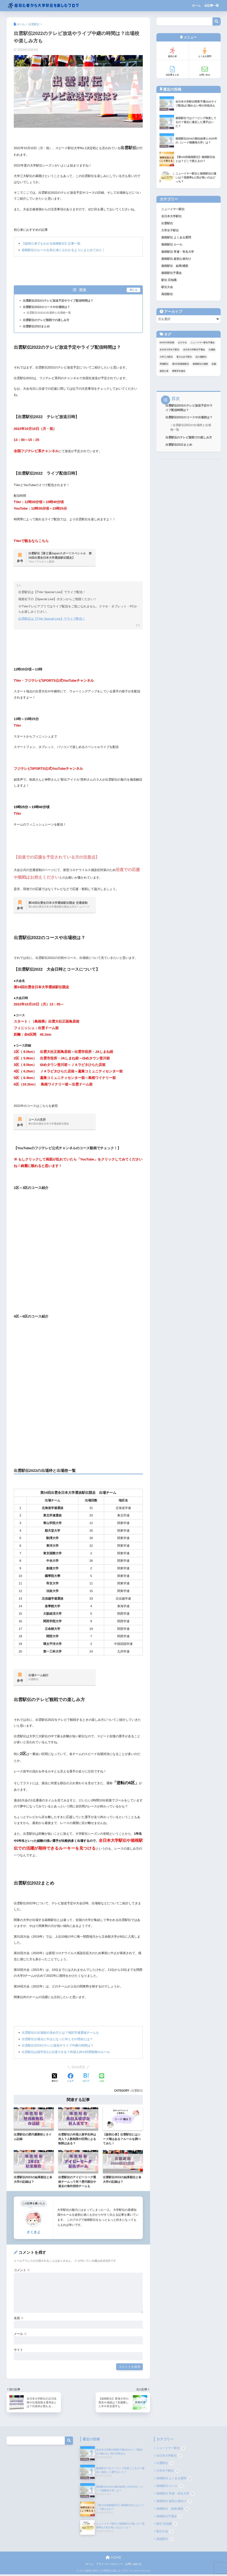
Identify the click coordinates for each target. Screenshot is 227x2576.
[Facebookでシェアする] (70, 2080)
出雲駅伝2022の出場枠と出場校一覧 (49, 312)
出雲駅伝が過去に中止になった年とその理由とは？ (57, 2041)
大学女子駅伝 (170, 231)
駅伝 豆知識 (169, 281)
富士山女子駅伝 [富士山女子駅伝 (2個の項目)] (184, 358)
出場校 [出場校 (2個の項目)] (212, 351)
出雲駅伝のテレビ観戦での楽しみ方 (46, 320)
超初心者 (172, 52)
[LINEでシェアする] (101, 2080)
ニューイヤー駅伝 (173, 209)
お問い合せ (204, 71)
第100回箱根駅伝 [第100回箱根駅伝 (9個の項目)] (180, 365)
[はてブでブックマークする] (86, 2080)
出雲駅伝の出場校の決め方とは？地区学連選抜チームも (60, 2034)
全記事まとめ (172, 71)
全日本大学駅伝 (172, 216)
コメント (22, 2272)
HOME (113, 2559)
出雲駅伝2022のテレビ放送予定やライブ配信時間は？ (58, 300)
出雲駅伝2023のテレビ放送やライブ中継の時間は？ (57, 2047)
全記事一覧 (211, 5)
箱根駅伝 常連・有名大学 (178, 252)
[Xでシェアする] (55, 2080)
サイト (18, 2351)
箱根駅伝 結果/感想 (175, 266)
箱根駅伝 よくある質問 (177, 238)
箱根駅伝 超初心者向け (177, 259)
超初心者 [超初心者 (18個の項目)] (164, 373)
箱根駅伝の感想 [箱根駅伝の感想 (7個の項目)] (200, 365)
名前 (19, 2320)
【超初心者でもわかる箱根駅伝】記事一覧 (51, 243)
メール (20, 2335)
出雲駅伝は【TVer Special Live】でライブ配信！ (52, 619)
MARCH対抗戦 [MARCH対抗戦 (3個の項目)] (167, 344)
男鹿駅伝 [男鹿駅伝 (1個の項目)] (164, 365)
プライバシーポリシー (109, 2565)
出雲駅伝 (137, 2092)
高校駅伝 (167, 295)
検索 (216, 21)
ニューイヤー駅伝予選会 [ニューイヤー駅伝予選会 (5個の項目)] (202, 344)
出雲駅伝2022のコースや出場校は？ (46, 307)
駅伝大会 (167, 288)
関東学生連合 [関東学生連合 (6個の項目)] (178, 373)
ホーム (196, 5)
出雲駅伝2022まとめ (36, 326)
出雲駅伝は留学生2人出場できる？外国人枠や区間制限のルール (66, 2053)
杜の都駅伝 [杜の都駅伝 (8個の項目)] (201, 358)
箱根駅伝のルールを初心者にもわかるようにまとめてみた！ (63, 250)
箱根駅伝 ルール (172, 245)
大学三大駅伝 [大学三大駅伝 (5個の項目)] (166, 358)
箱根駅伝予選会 (172, 274)
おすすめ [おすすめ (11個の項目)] (182, 344)
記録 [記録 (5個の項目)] (214, 365)
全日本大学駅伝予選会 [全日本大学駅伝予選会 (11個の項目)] (194, 351)
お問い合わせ (133, 2565)
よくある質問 (204, 52)
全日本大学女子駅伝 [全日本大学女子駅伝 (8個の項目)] (169, 351)
